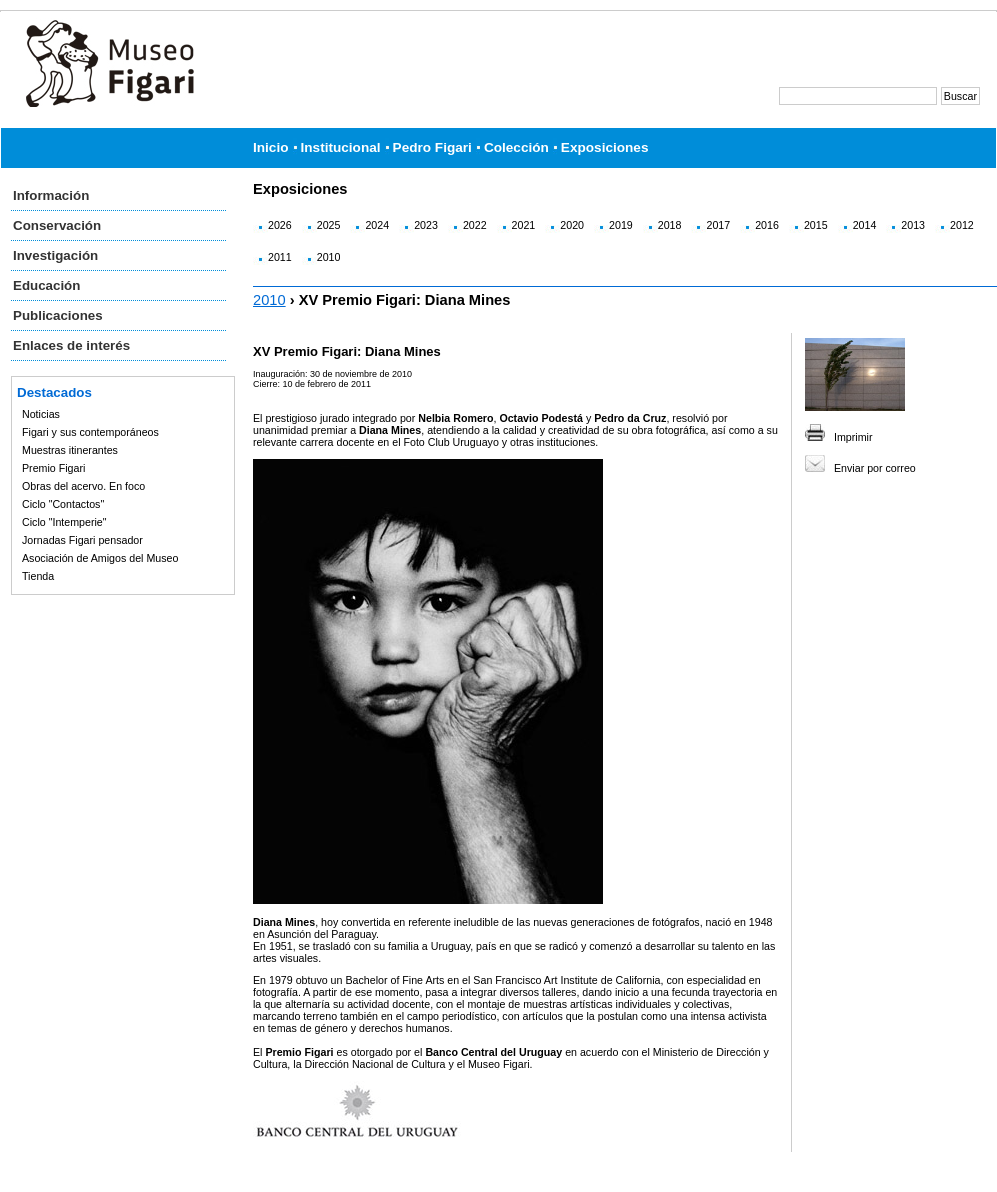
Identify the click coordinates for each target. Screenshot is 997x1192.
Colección (516, 147)
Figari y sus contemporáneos (90, 432)
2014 (865, 225)
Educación (46, 285)
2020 (572, 225)
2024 (377, 225)
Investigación (55, 255)
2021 (524, 225)
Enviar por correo (875, 468)
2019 (621, 225)
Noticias (41, 414)
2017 (718, 225)
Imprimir (853, 437)
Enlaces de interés (71, 345)
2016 (767, 225)
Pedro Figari (432, 147)
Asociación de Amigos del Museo (100, 558)
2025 (329, 225)
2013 (913, 225)
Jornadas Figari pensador (82, 540)
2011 (280, 257)
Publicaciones (58, 315)
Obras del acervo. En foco (83, 486)
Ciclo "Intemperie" (64, 522)
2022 (475, 225)
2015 (816, 225)
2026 (280, 225)
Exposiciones (605, 147)
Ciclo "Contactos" (63, 504)
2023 (426, 225)
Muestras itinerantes (70, 450)
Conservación (57, 225)
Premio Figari (53, 468)
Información (51, 195)
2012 (962, 225)
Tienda (38, 576)
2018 (670, 225)
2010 (329, 257)
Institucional (341, 147)
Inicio (271, 147)
